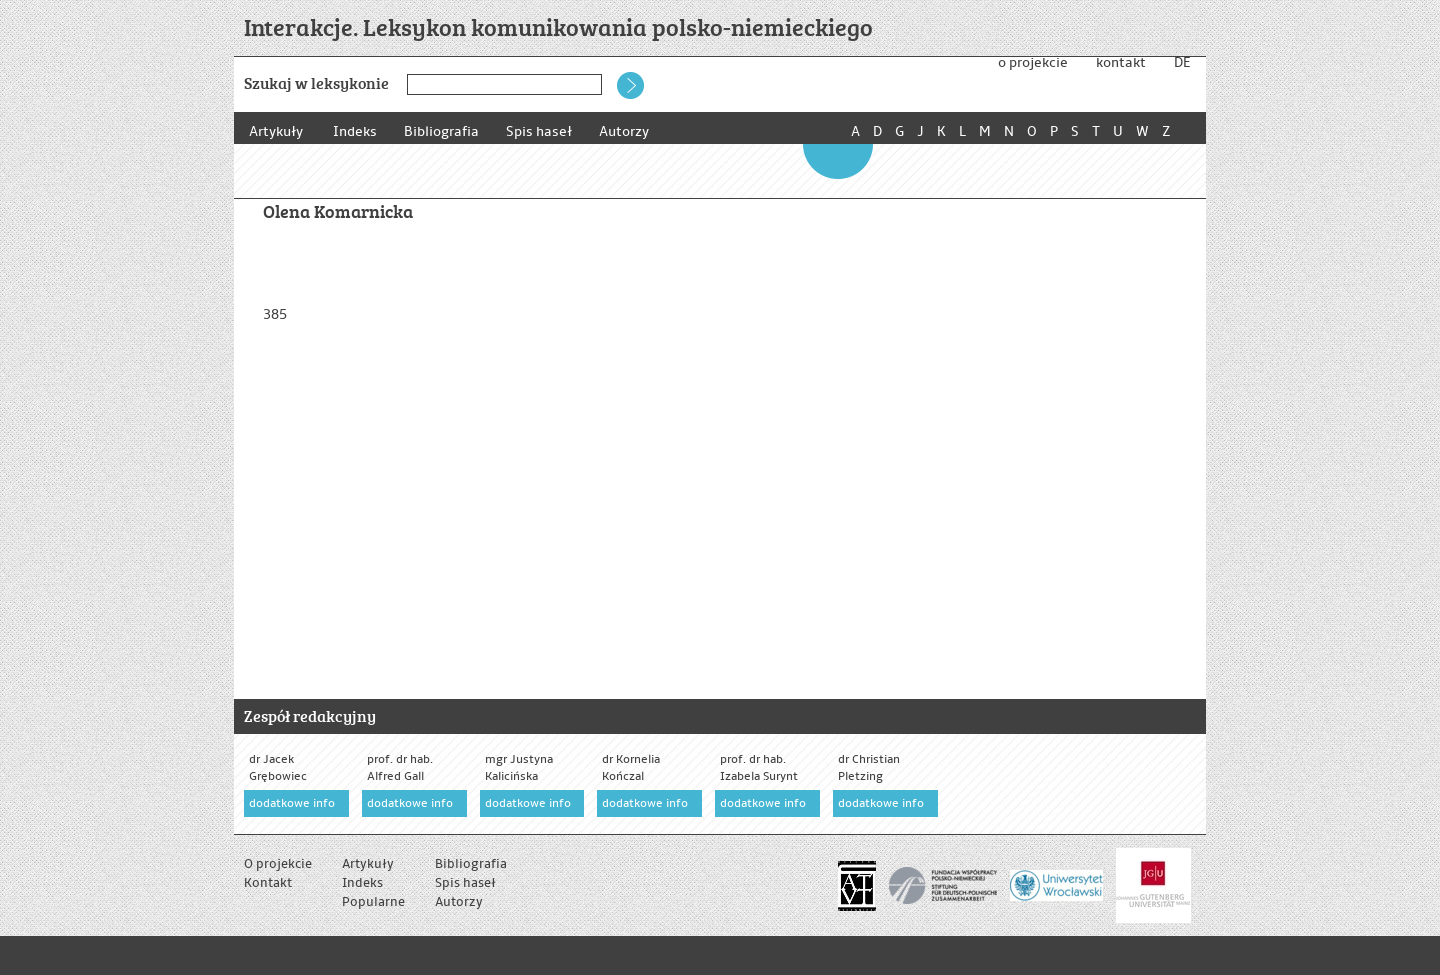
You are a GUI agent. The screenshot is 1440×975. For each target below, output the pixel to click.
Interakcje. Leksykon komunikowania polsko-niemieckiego (558, 26)
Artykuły (276, 131)
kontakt (1121, 62)
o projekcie (1033, 62)
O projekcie (278, 864)
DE (1182, 62)
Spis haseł (545, 131)
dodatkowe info (292, 803)
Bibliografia (444, 131)
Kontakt (268, 883)
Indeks (355, 131)
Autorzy (633, 131)
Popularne (373, 902)
